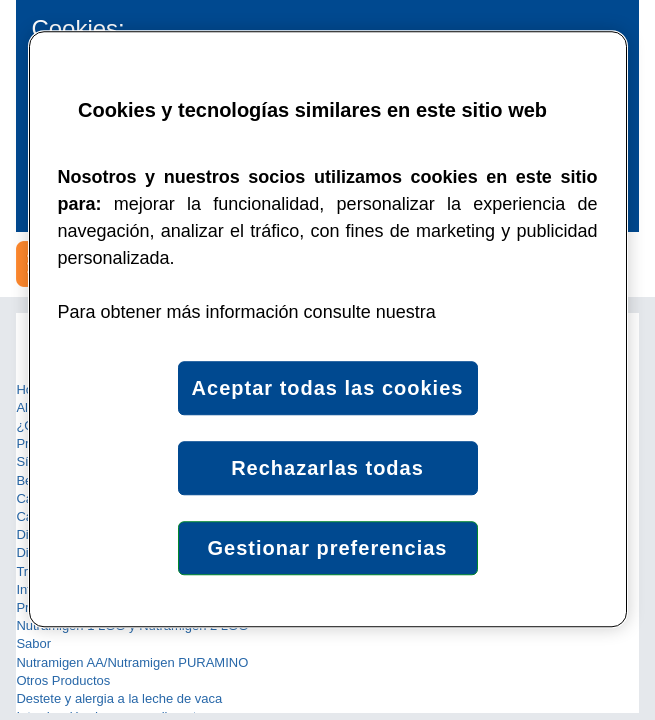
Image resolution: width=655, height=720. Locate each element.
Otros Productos (63, 680)
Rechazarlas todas (327, 468)
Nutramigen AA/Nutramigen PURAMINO (132, 662)
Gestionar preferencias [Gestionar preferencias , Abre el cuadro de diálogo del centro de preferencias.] (328, 548)
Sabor (33, 643)
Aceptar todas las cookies (328, 388)
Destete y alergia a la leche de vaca (119, 698)
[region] (328, 329)
